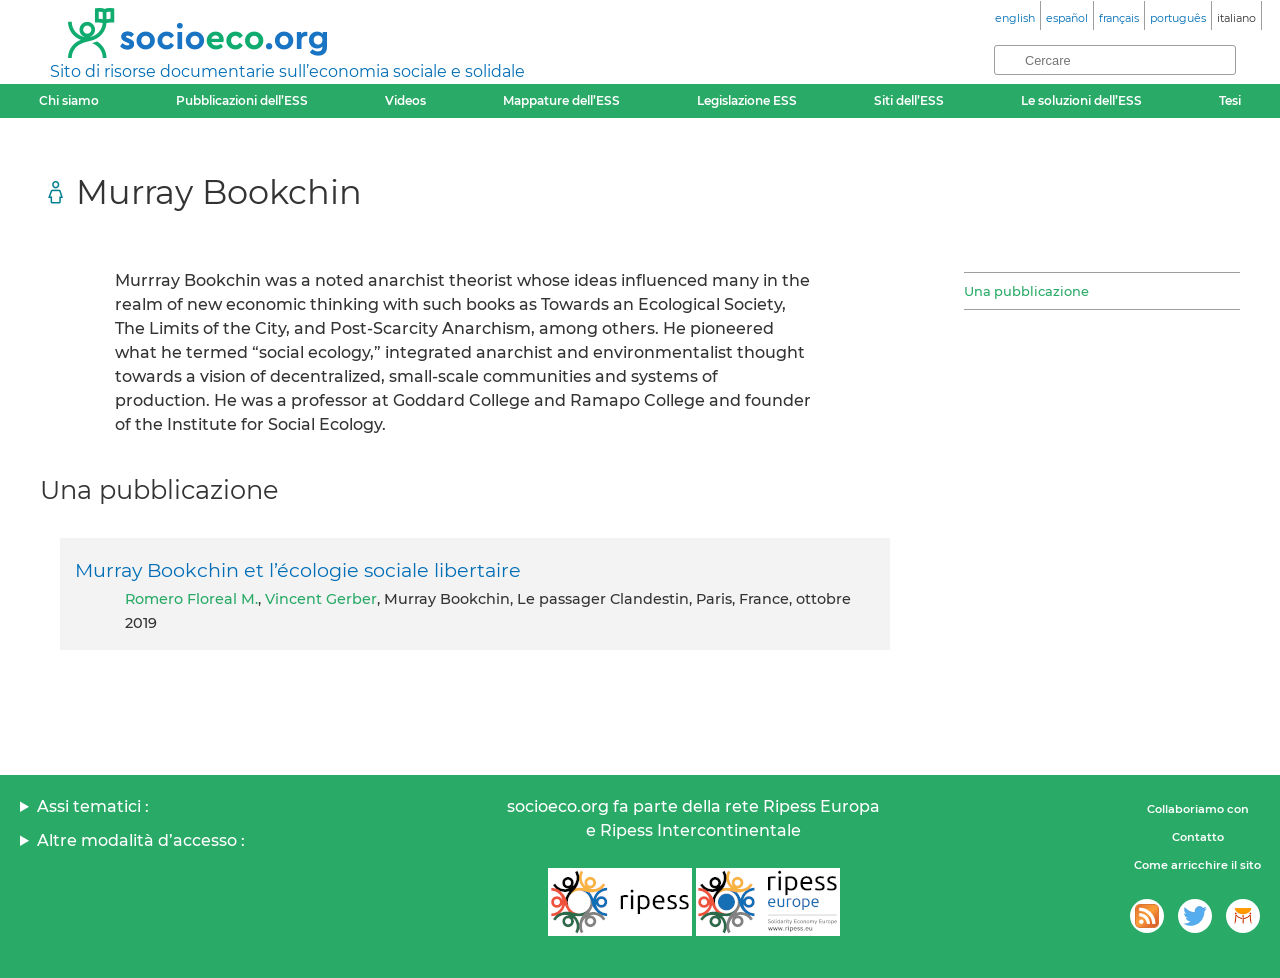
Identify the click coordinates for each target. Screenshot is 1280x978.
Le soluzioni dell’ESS (1081, 100)
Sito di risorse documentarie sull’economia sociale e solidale (287, 71)
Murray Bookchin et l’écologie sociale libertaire (298, 570)
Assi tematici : (93, 806)
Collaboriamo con (1198, 809)
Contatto (1198, 837)
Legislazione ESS (747, 100)
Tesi (1230, 100)
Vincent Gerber (321, 599)
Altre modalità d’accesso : (141, 840)
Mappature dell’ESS (561, 100)
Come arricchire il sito (1197, 865)
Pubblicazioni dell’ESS (242, 100)
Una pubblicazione (1026, 291)
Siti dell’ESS (909, 100)
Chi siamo (69, 100)
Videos (405, 100)
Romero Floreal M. (191, 599)
